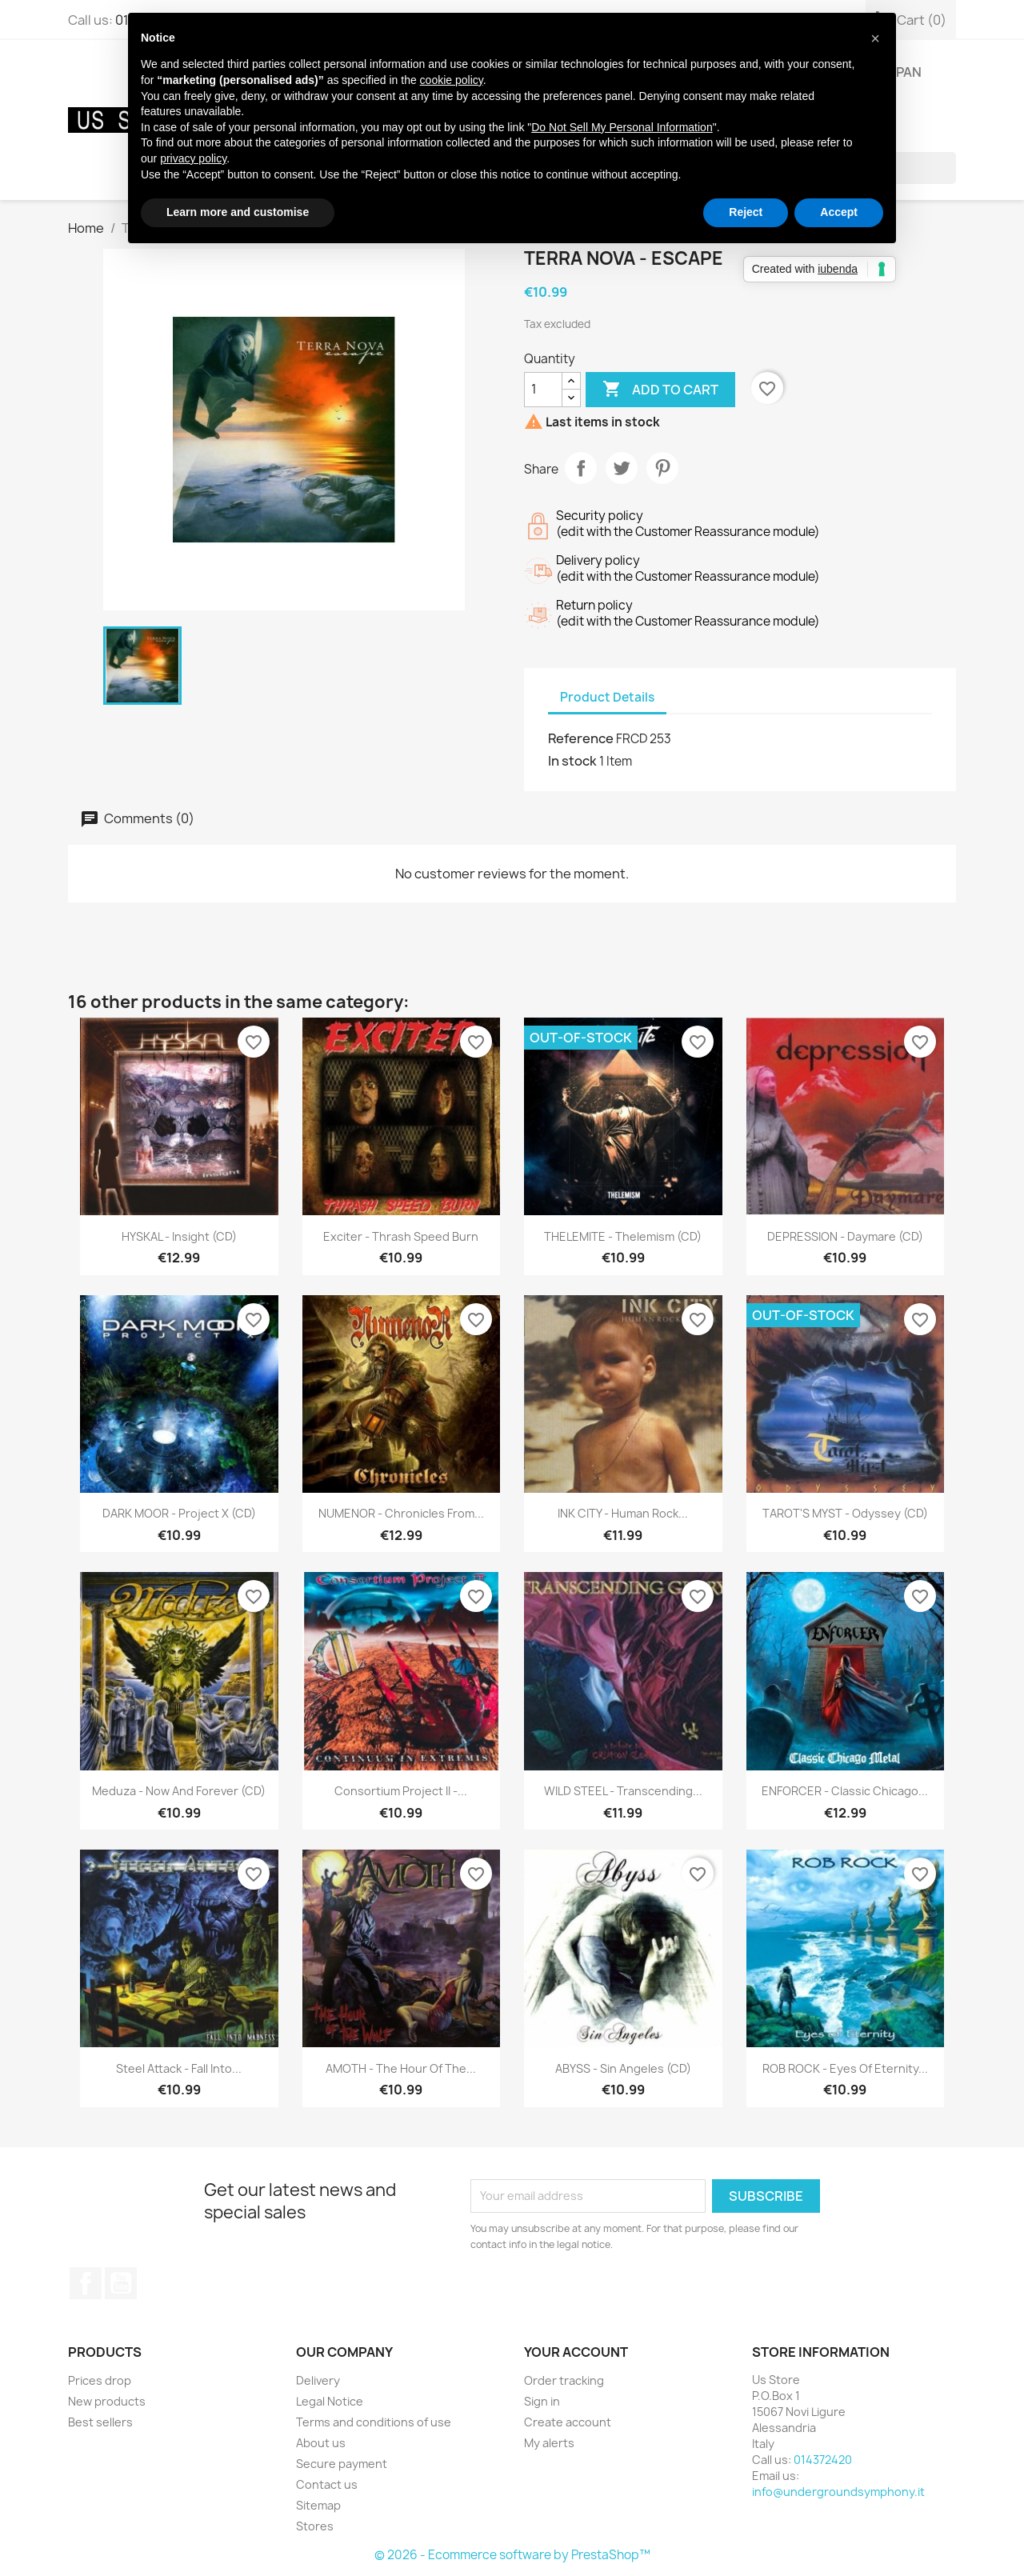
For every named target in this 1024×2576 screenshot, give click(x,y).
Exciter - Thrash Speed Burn (400, 1236)
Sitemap (318, 2505)
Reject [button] (745, 212)
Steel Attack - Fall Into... (179, 2068)
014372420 (823, 2459)
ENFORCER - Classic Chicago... (845, 1790)
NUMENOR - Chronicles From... (401, 1513)
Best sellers (100, 2422)
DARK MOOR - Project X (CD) (179, 1513)
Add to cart (660, 389)
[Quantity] (543, 389)
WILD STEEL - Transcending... (623, 1790)
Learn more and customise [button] (237, 212)
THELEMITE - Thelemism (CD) (623, 1236)
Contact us (327, 2484)
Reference (581, 738)
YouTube (121, 2283)
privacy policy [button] (193, 158)
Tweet (622, 468)
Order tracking (564, 2380)
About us (321, 2442)
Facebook (86, 2283)
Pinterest (662, 468)
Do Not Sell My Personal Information (621, 127)
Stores (315, 2526)
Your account (576, 2352)
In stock (572, 761)
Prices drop (99, 2380)
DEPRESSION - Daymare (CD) (845, 1236)
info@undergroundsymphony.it (838, 2491)
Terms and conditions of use (373, 2422)
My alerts (549, 2442)
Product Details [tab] (607, 697)
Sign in (542, 2401)
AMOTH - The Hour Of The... (401, 2068)
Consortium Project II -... (400, 1790)
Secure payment (341, 2463)
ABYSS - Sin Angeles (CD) (623, 2068)
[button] (875, 38)
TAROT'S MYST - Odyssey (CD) (845, 1513)
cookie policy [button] (451, 80)
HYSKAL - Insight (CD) (179, 1236)
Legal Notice (329, 2401)
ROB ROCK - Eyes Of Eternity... (845, 2068)
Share (581, 468)
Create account (567, 2422)
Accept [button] (839, 212)
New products (107, 2401)
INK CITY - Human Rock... (623, 1513)
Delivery (318, 2380)
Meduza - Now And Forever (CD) (179, 1790)
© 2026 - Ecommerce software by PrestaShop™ (512, 2554)
